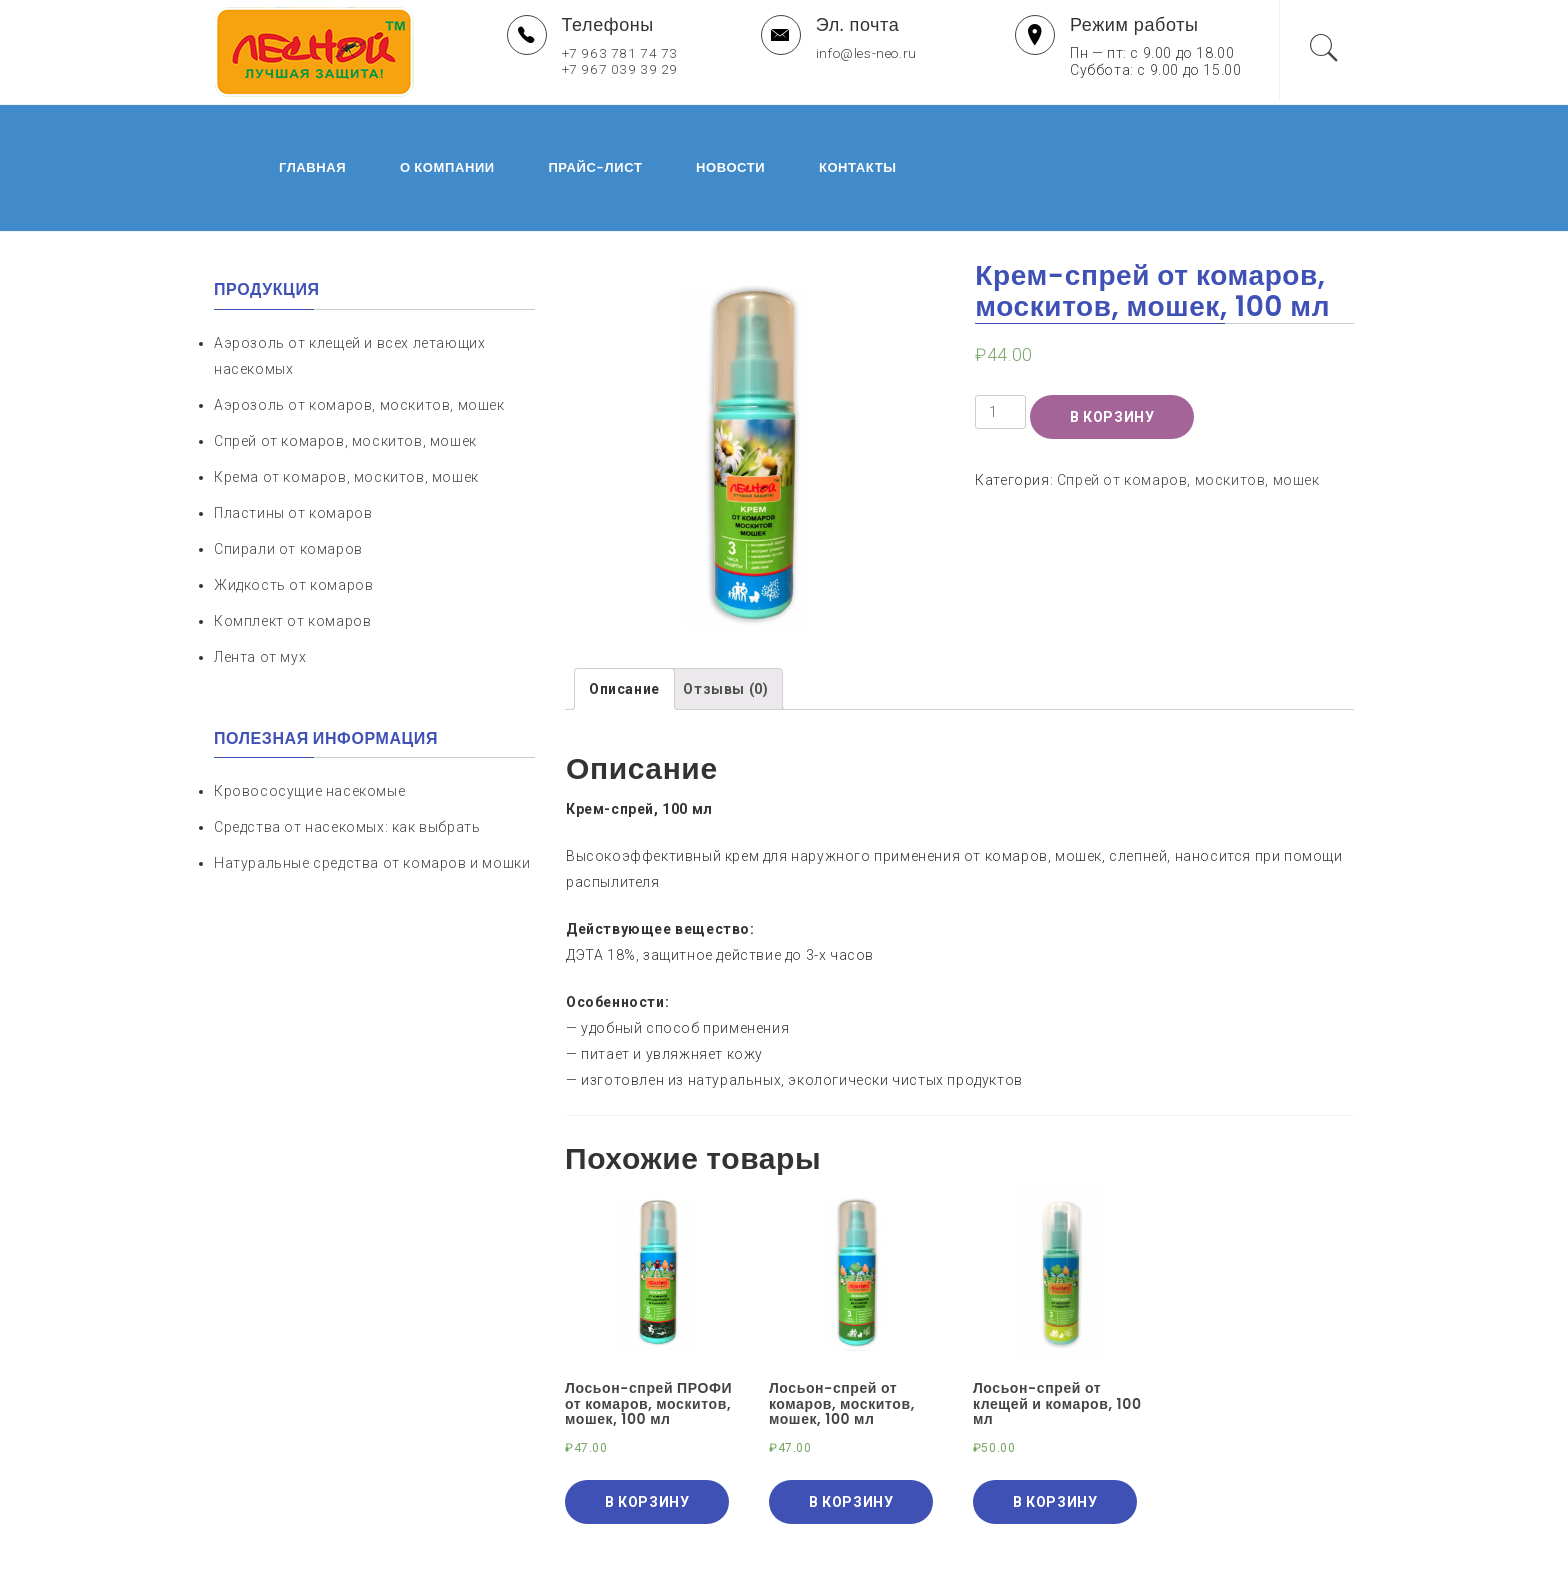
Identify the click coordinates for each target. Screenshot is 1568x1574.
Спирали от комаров (288, 469)
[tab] (624, 609)
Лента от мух (260, 577)
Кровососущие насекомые (309, 711)
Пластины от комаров (293, 433)
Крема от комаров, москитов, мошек (346, 397)
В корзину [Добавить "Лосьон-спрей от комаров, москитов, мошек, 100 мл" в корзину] (851, 1422)
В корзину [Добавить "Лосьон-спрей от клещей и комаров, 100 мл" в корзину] (1055, 1422)
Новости (690, 127)
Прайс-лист (555, 127)
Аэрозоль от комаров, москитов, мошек (359, 325)
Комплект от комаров (292, 541)
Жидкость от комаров (293, 505)
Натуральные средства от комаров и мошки (372, 783)
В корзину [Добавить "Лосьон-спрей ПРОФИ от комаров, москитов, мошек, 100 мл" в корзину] (647, 1422)
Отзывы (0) (725, 609)
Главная (272, 127)
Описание (624, 609)
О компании (407, 127)
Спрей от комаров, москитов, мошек (1188, 400)
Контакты (818, 127)
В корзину (1112, 337)
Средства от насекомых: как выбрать (347, 747)
